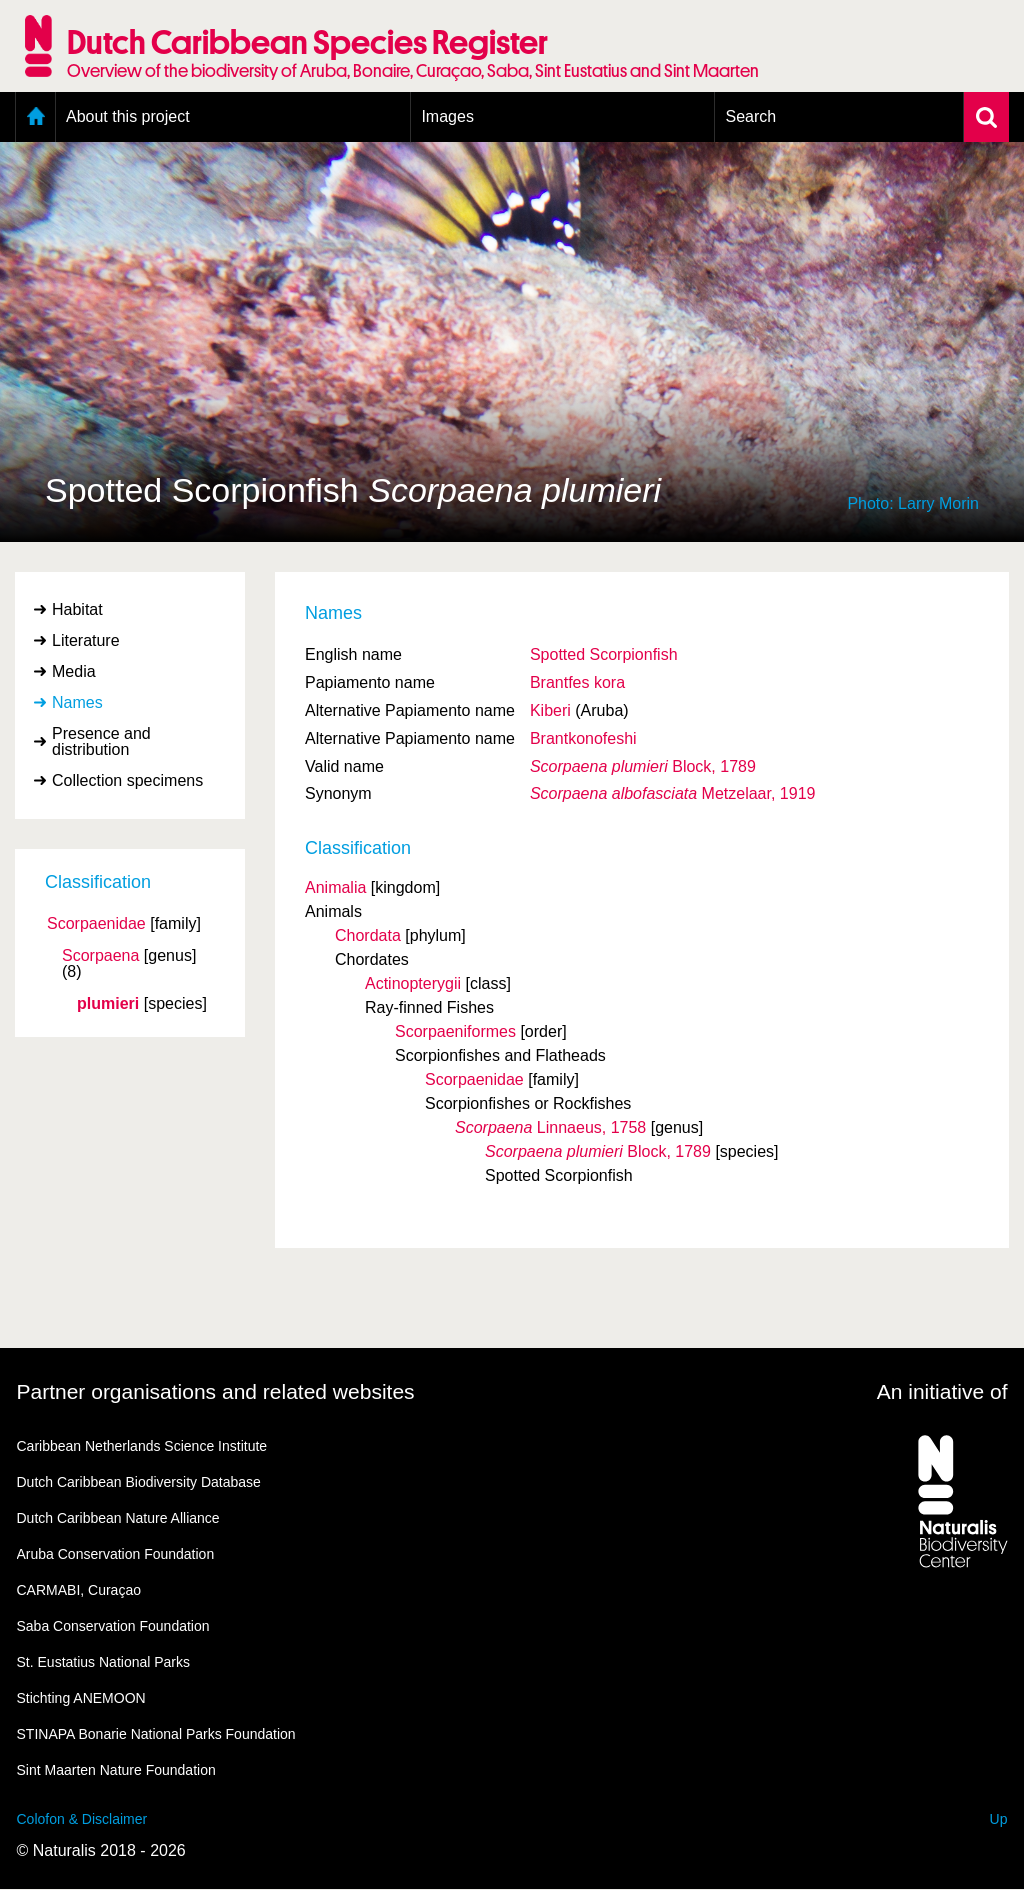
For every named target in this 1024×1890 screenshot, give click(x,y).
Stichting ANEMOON (81, 1698)
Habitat (77, 609)
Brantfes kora (577, 682)
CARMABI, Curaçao (79, 1590)
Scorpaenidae (96, 924)
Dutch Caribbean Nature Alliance (118, 1518)
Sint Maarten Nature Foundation (116, 1770)
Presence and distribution (101, 741)
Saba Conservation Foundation (113, 1626)
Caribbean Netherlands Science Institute (142, 1446)
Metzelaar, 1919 (673, 793)
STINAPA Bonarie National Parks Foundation (156, 1734)
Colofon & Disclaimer (82, 1819)
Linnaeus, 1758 (550, 1127)
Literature (86, 640)
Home (35, 117)
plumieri (108, 1004)
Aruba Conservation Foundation (116, 1554)
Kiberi (550, 710)
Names (77, 702)
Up (999, 1819)
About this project (128, 116)
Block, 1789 (643, 766)
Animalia (335, 887)
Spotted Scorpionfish (604, 654)
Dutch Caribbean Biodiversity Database (139, 1482)
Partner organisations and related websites (216, 1391)
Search (750, 116)
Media (74, 671)
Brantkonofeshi (583, 738)
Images (447, 116)
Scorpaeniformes (455, 1031)
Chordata (368, 935)
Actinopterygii (413, 983)
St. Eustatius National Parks (104, 1662)
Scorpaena (100, 956)
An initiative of (942, 1391)
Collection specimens (127, 780)
